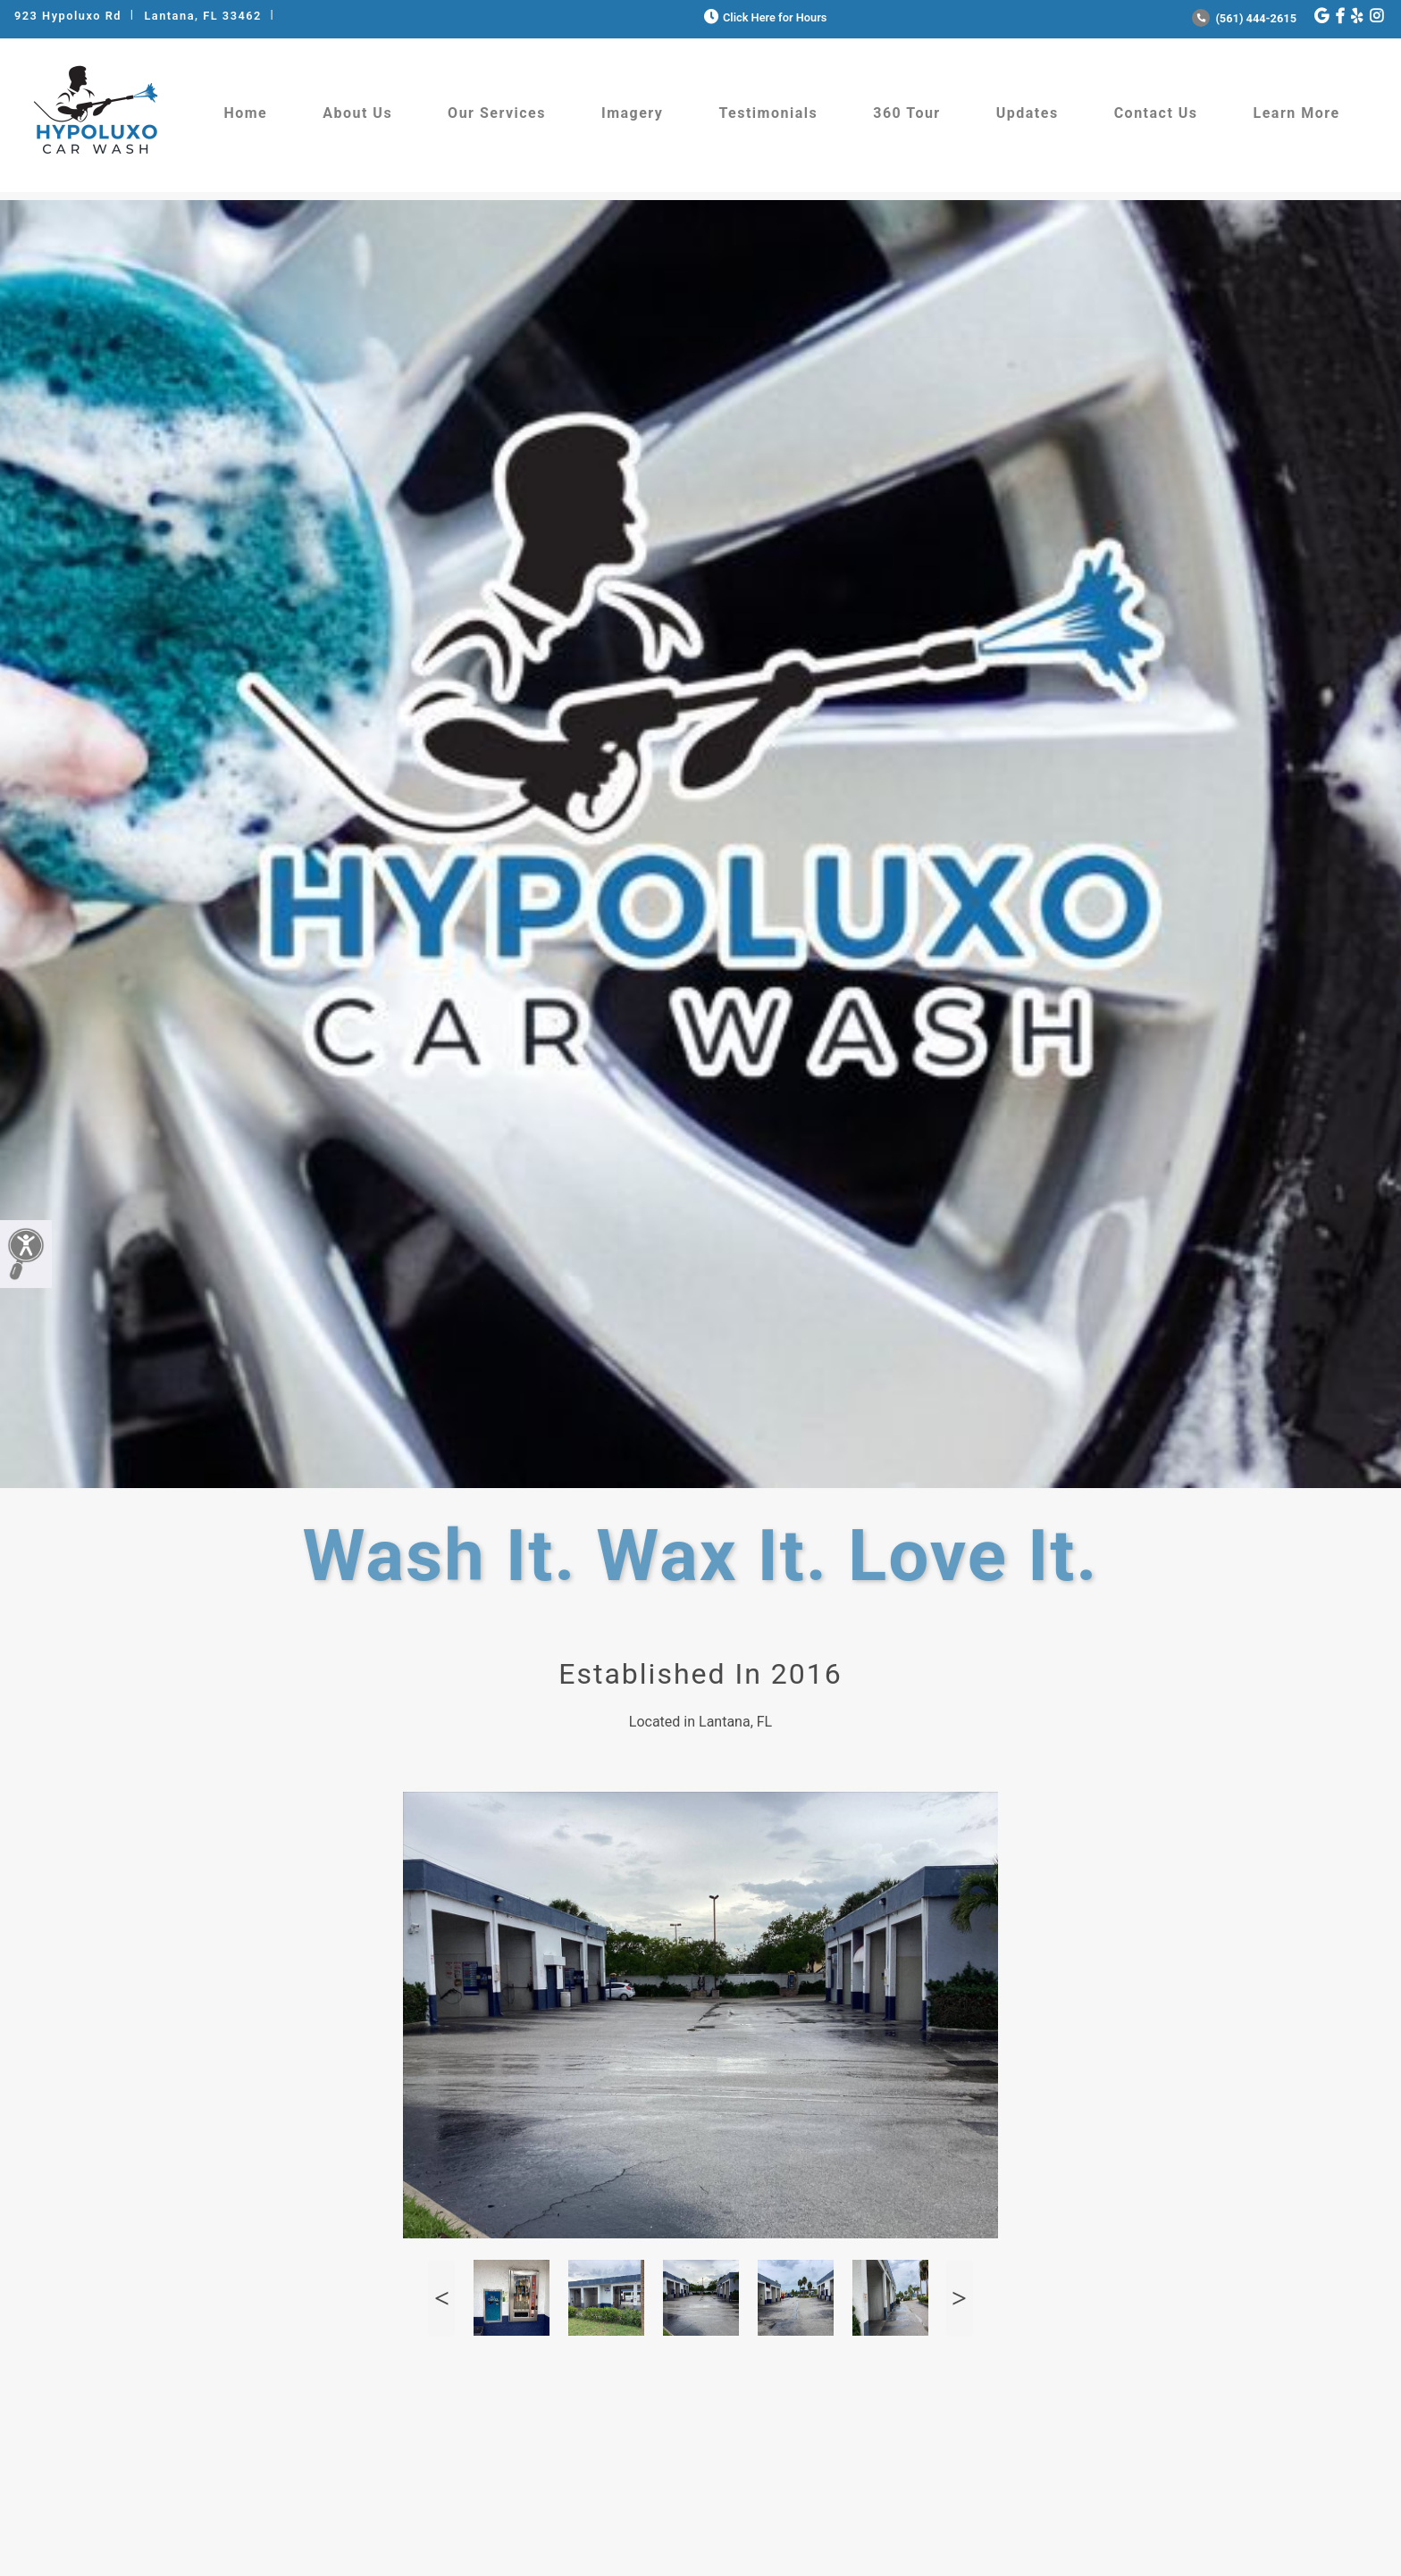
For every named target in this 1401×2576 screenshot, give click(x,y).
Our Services (497, 113)
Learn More (1297, 113)
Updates (1027, 113)
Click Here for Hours (763, 17)
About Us (357, 113)
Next (959, 2298)
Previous (441, 2298)
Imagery (632, 113)
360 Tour (907, 113)
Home (245, 113)
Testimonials (768, 113)
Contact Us (1156, 113)
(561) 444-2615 (1244, 18)
